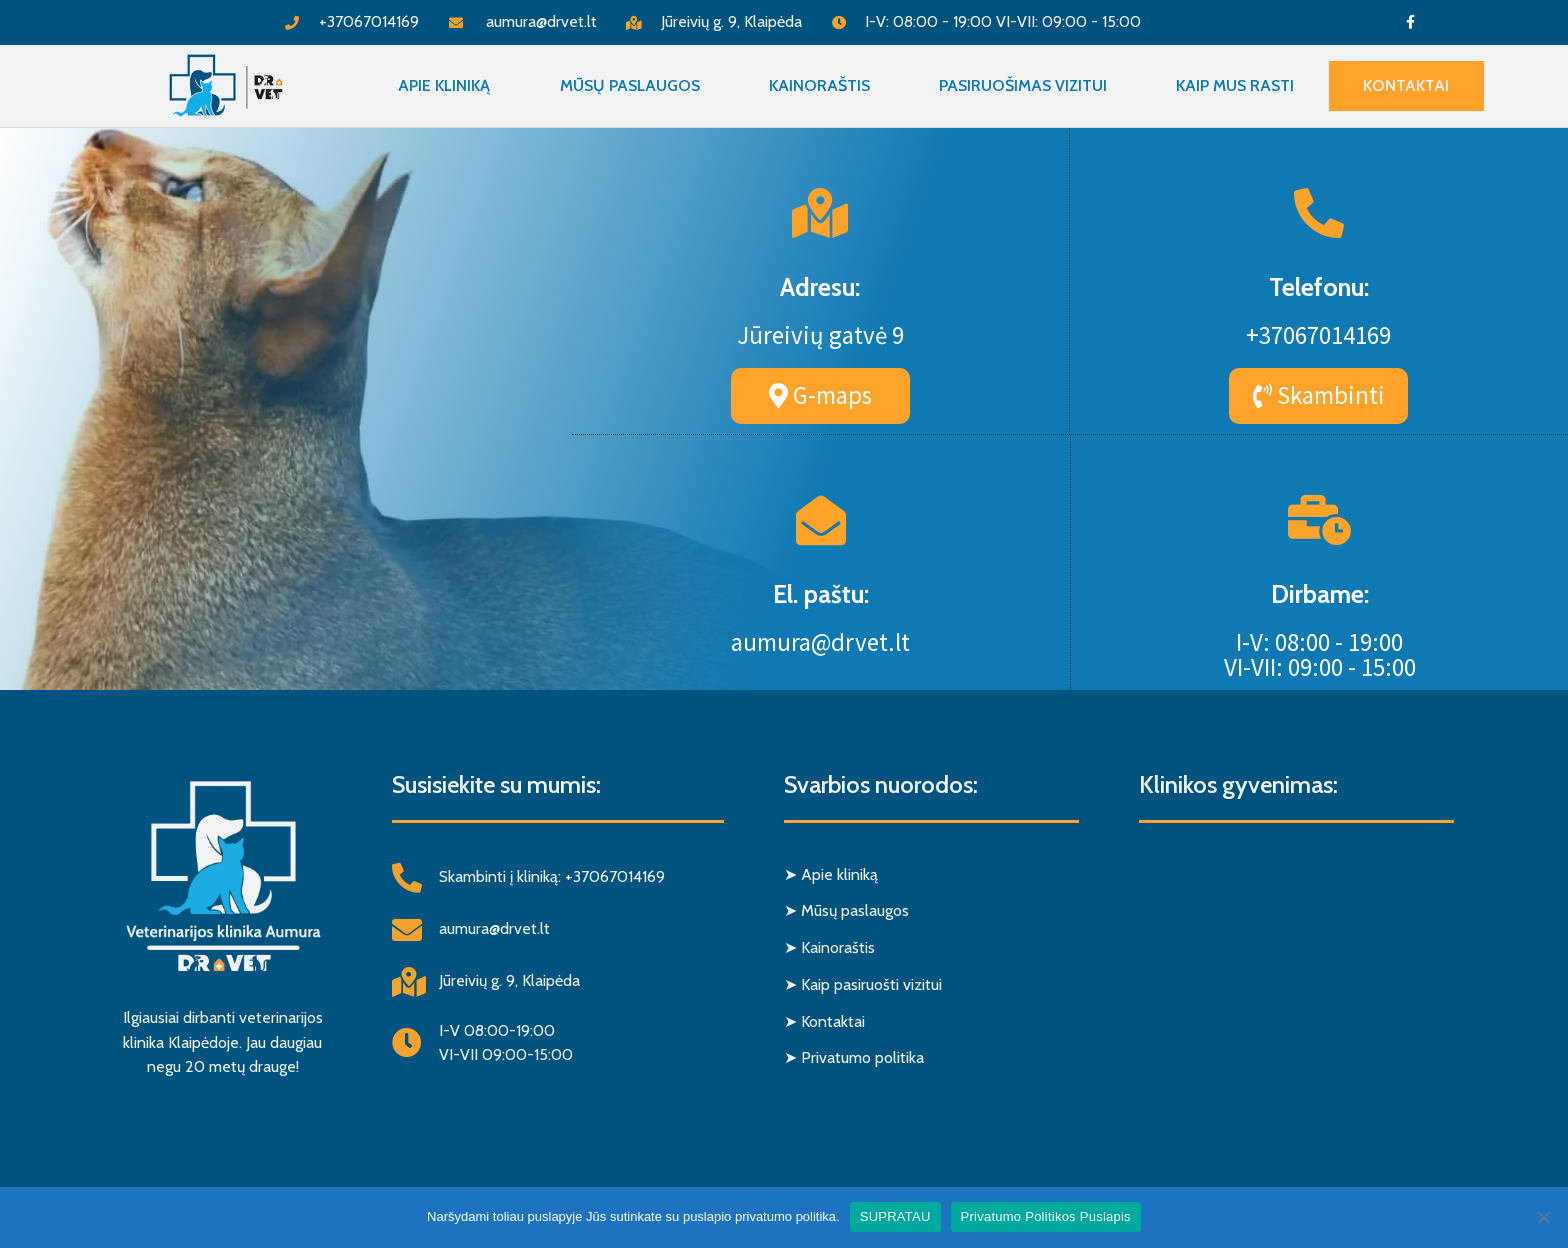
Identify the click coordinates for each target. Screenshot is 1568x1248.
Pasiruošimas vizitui (1023, 85)
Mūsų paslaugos (630, 85)
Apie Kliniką (444, 85)
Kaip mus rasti (1235, 85)
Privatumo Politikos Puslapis (1046, 1216)
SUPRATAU (895, 1216)
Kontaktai (1406, 85)
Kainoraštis (819, 85)
